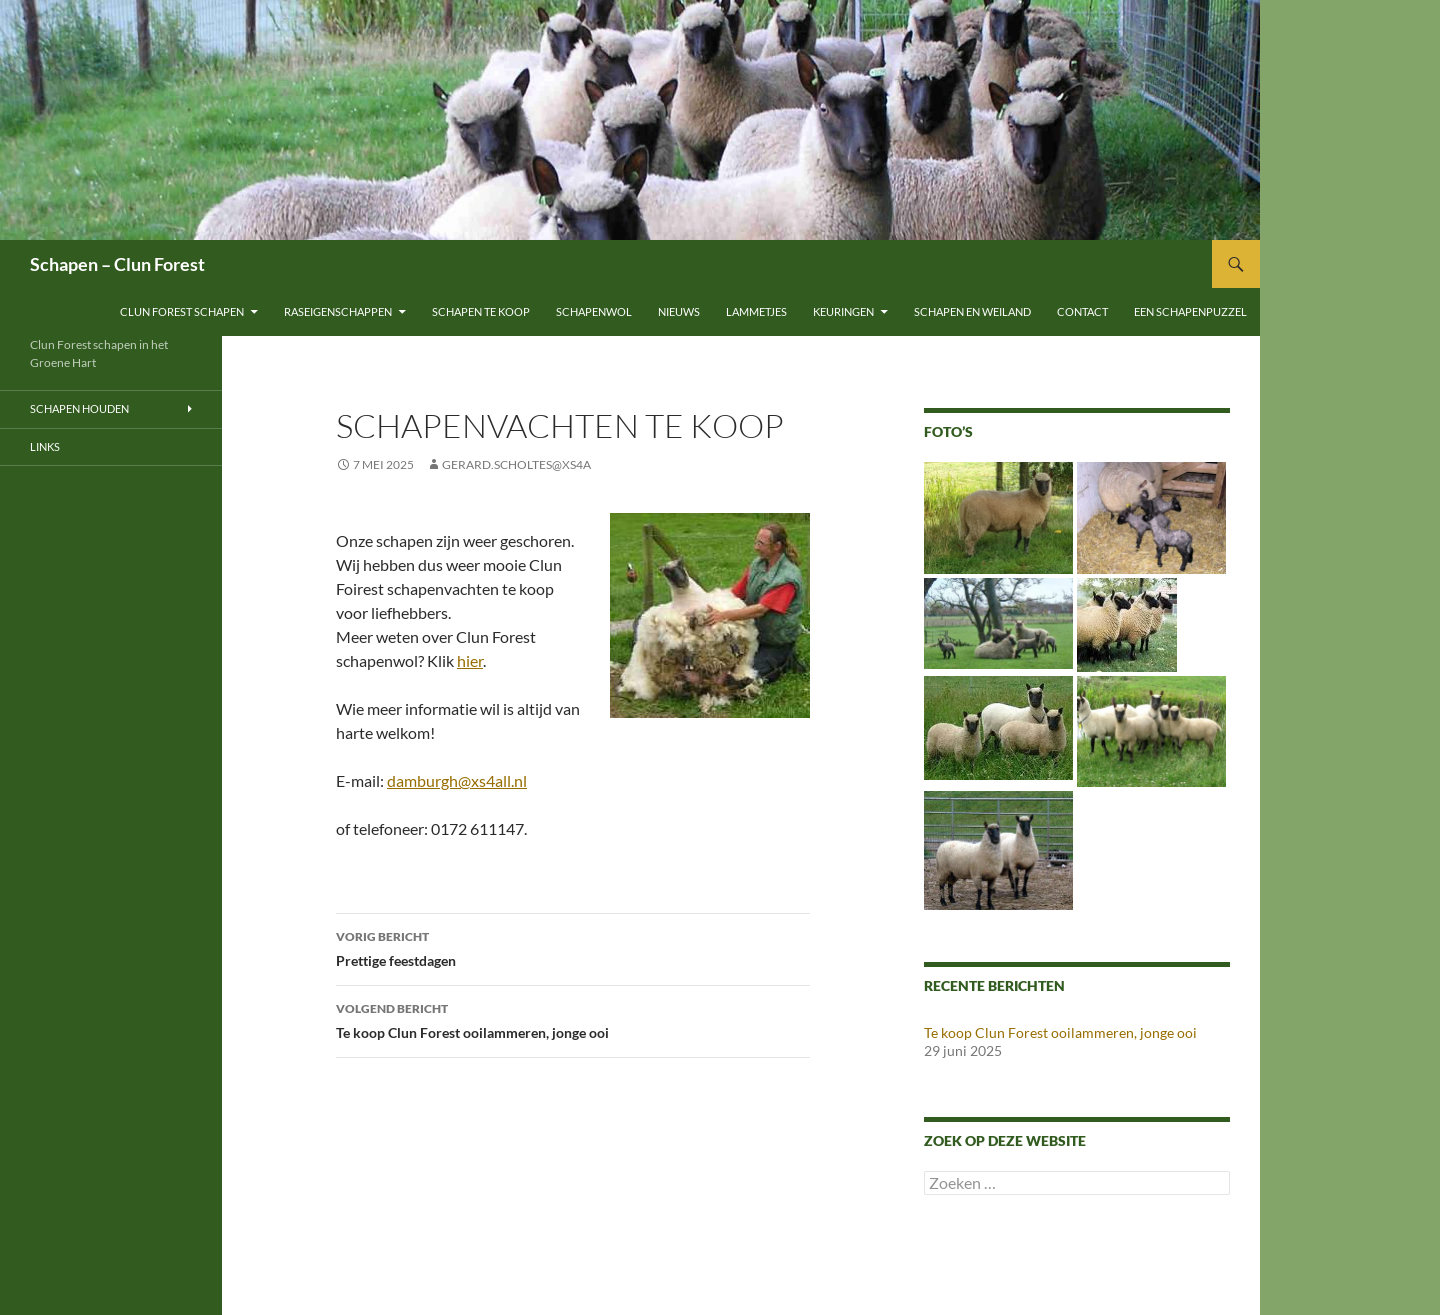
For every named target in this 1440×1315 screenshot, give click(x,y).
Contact (1082, 311)
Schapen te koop (481, 311)
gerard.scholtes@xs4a (516, 464)
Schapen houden (79, 408)
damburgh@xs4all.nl (457, 780)
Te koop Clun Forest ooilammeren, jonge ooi (573, 1019)
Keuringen (843, 311)
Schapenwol (594, 311)
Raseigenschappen (338, 311)
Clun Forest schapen (182, 311)
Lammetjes (756, 311)
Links (45, 446)
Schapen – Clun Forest (117, 264)
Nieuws (679, 311)
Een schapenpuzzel (1190, 311)
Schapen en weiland (972, 311)
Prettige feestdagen (573, 947)
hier (470, 660)
